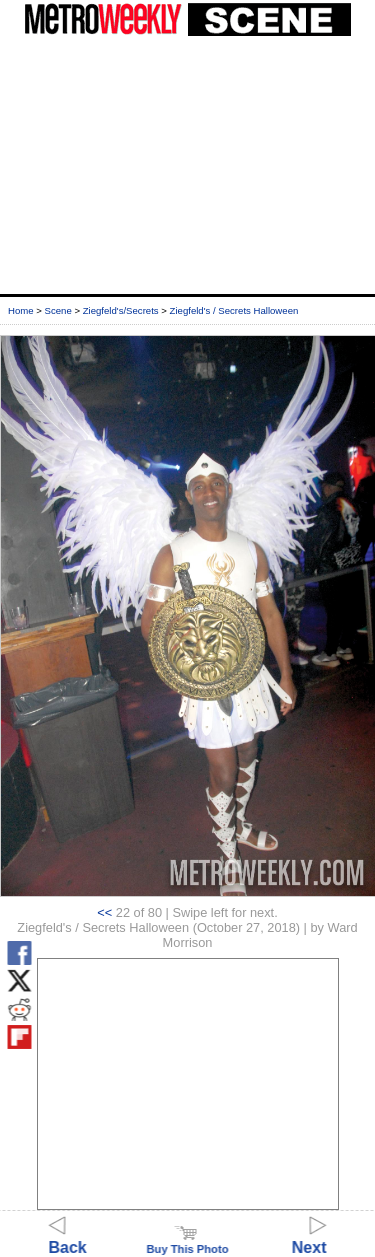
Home (21, 310)
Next (309, 1238)
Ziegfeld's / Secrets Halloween (234, 310)
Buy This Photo (187, 1243)
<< (104, 912)
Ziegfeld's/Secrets (121, 310)
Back (68, 1238)
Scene (58, 310)
